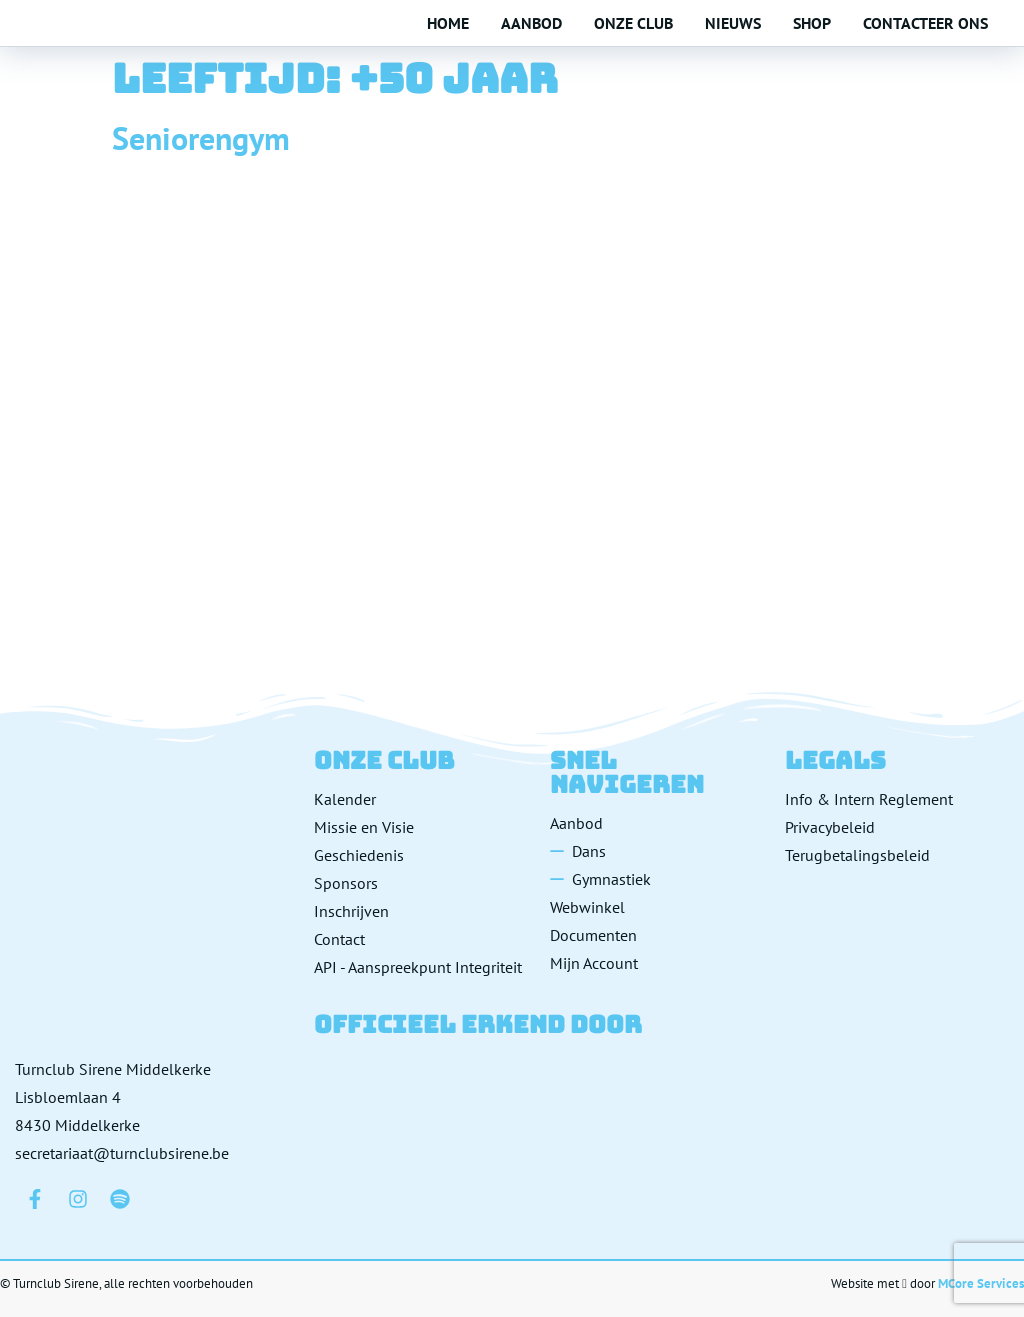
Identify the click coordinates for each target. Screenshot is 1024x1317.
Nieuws (733, 23)
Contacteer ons (925, 23)
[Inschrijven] (425, 911)
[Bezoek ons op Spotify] (120, 1199)
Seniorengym (201, 138)
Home (448, 23)
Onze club (633, 23)
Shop (812, 23)
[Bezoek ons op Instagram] (78, 1199)
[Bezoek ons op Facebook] (35, 1199)
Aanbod (531, 23)
